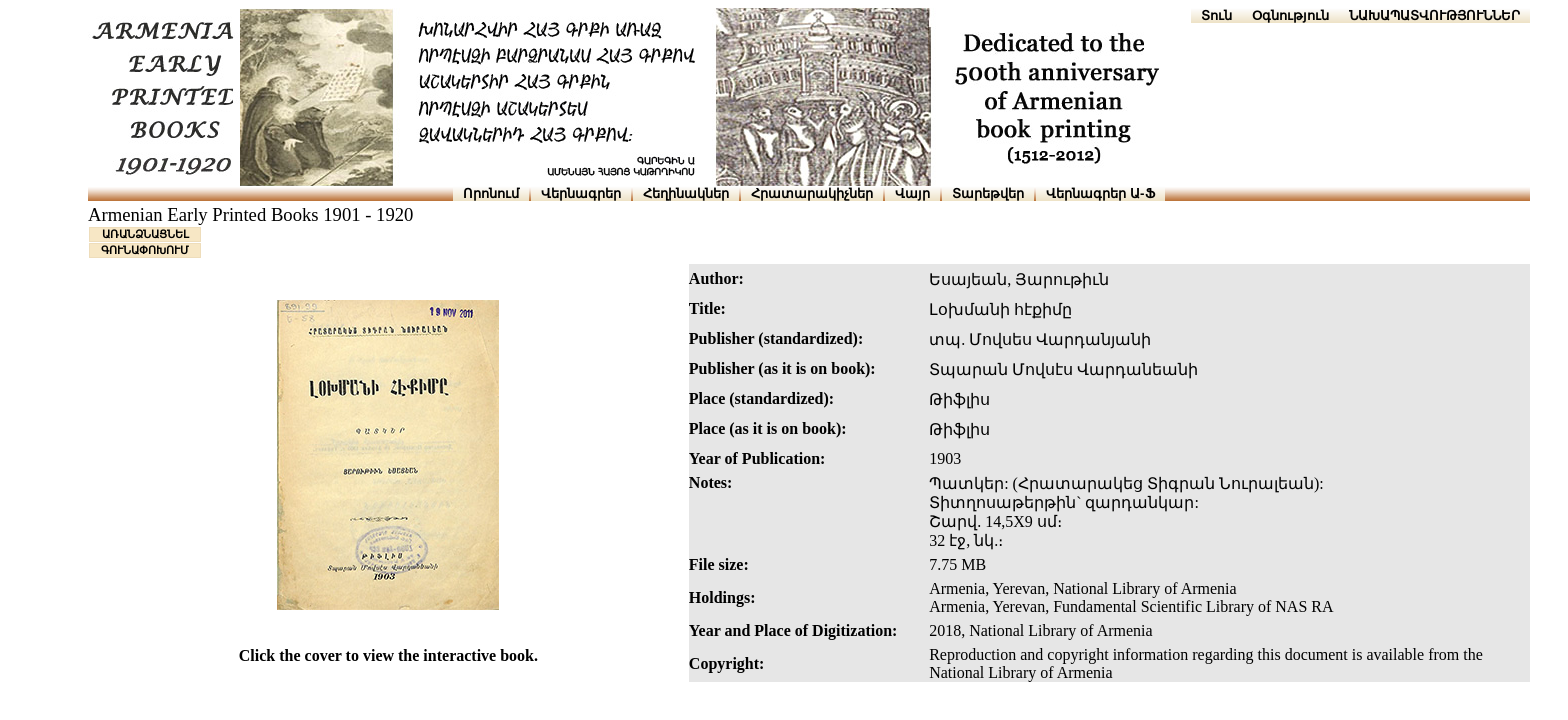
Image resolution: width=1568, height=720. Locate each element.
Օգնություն (1290, 15)
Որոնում (491, 193)
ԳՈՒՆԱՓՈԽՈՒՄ (145, 250)
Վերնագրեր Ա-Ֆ (1100, 193)
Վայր (912, 193)
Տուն (1216, 15)
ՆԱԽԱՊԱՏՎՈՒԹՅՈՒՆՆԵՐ (1434, 15)
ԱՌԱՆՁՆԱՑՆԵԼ (145, 234)
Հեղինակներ (686, 193)
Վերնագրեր (581, 193)
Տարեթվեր (988, 193)
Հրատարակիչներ (812, 193)
